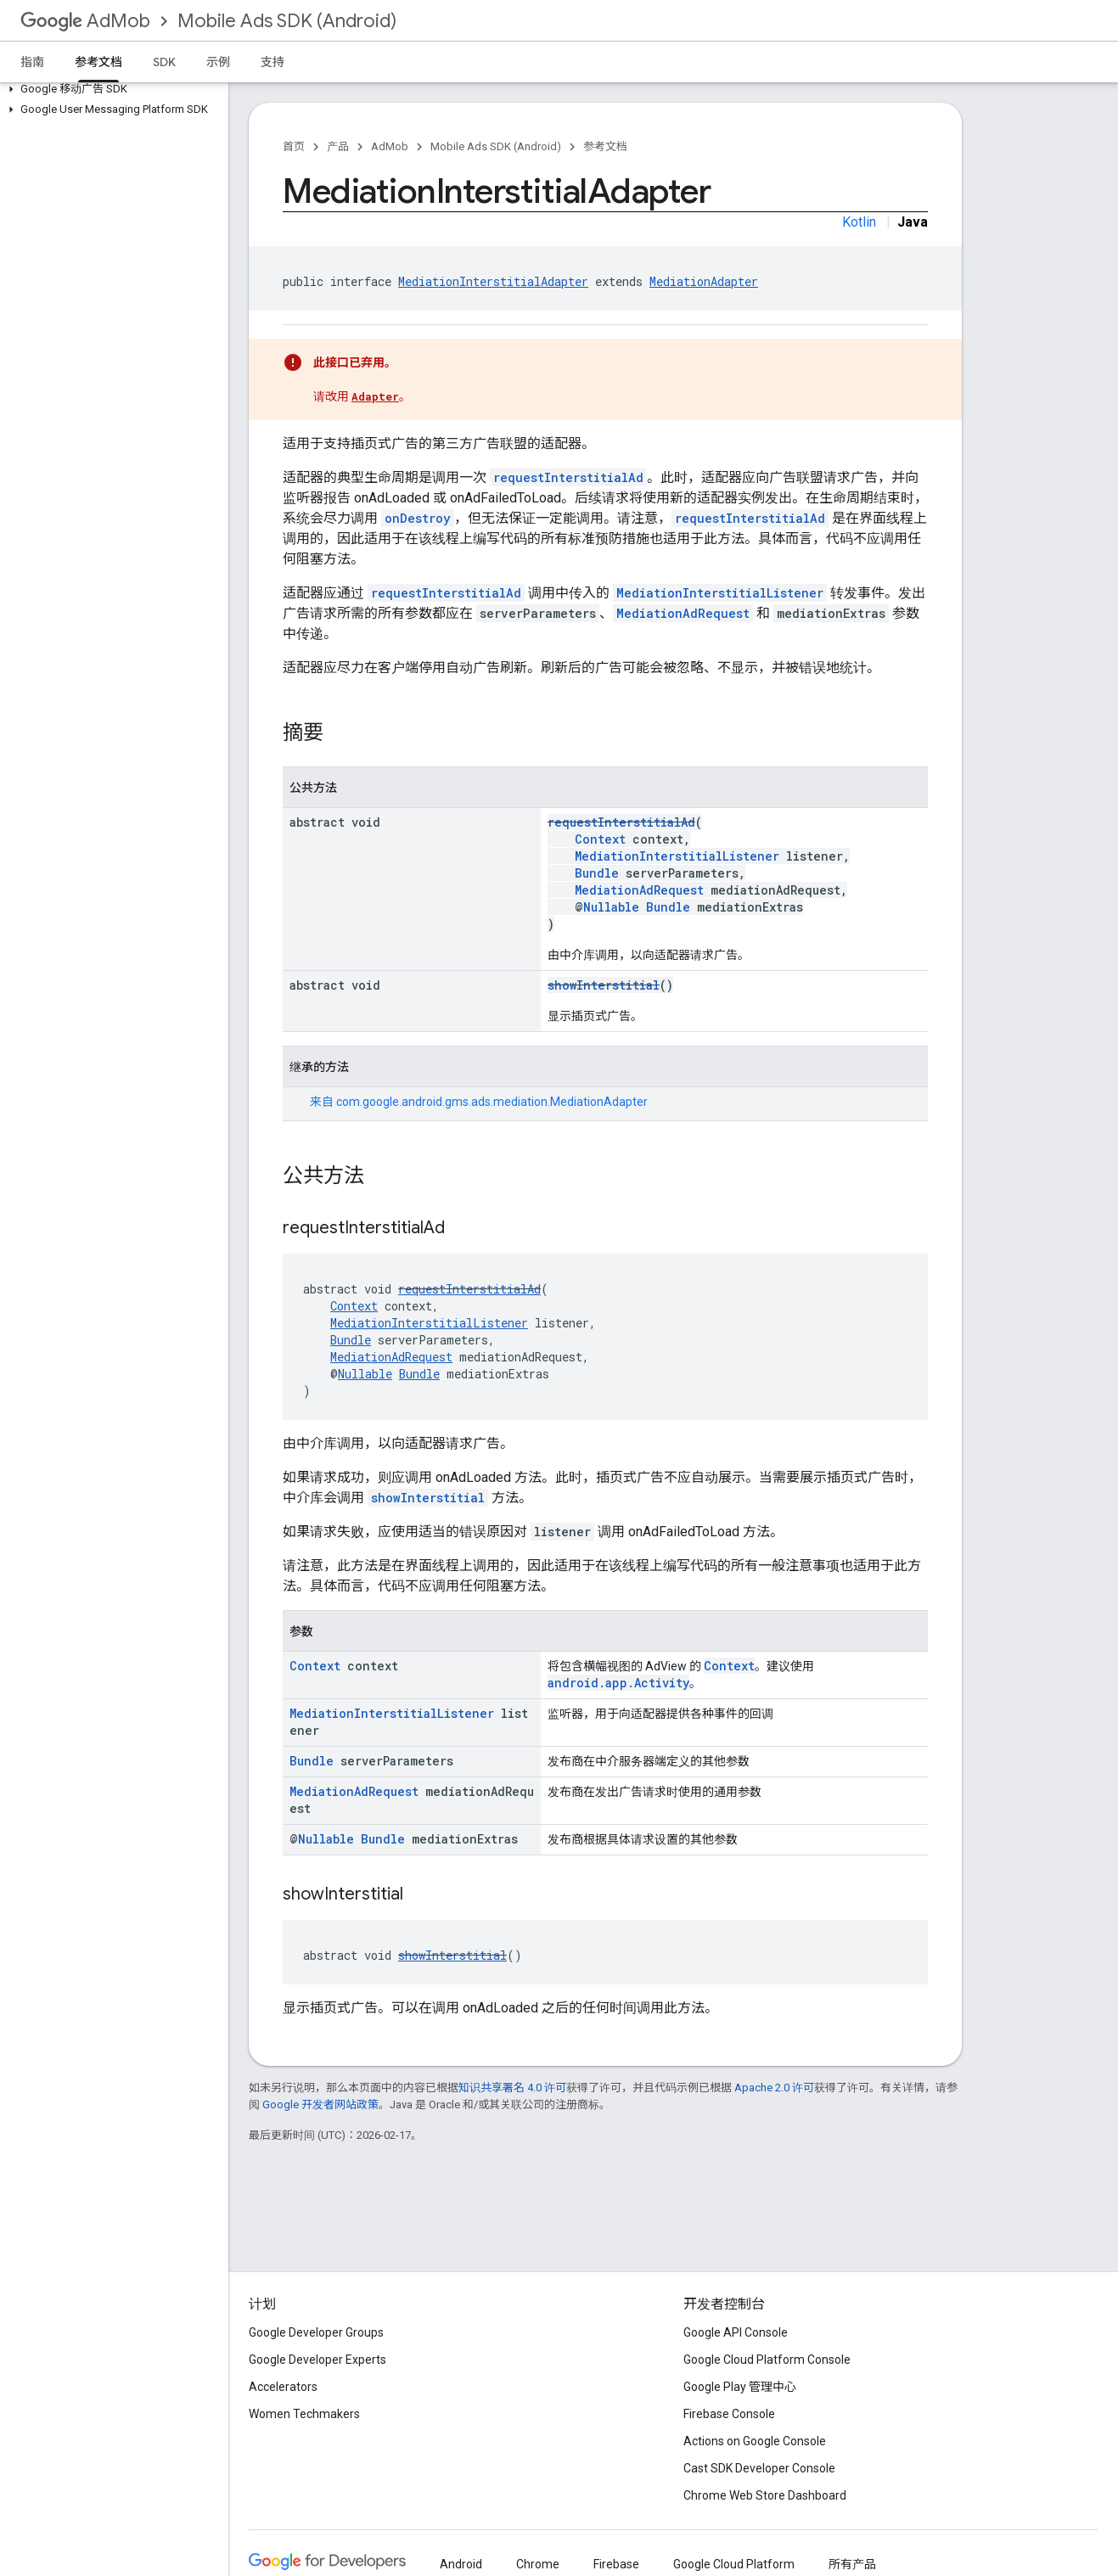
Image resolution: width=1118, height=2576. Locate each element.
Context (600, 839)
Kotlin (859, 222)
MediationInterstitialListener (719, 593)
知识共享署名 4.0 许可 (512, 2087)
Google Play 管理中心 (739, 2387)
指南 (32, 62)
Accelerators (283, 2387)
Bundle (597, 873)
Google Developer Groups (316, 2332)
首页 (294, 146)
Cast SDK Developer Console (759, 2468)
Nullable (611, 907)
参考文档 (605, 146)
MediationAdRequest (683, 613)
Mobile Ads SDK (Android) (286, 20)
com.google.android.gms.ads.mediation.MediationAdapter (492, 1101)
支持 (272, 62)
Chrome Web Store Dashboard (764, 2495)
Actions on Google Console (754, 2441)
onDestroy (418, 518)
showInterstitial (604, 985)
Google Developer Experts (317, 2359)
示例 (218, 62)
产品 (338, 146)
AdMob (85, 20)
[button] (111, 89)
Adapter (375, 396)
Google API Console (735, 2332)
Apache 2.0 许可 (774, 2087)
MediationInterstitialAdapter (493, 281)
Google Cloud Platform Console (767, 2359)
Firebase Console (729, 2414)
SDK (164, 62)
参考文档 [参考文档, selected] (98, 62)
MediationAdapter (703, 281)
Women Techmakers (304, 2414)
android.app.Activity (618, 1683)
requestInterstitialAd (568, 477)
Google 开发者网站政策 (320, 2104)
